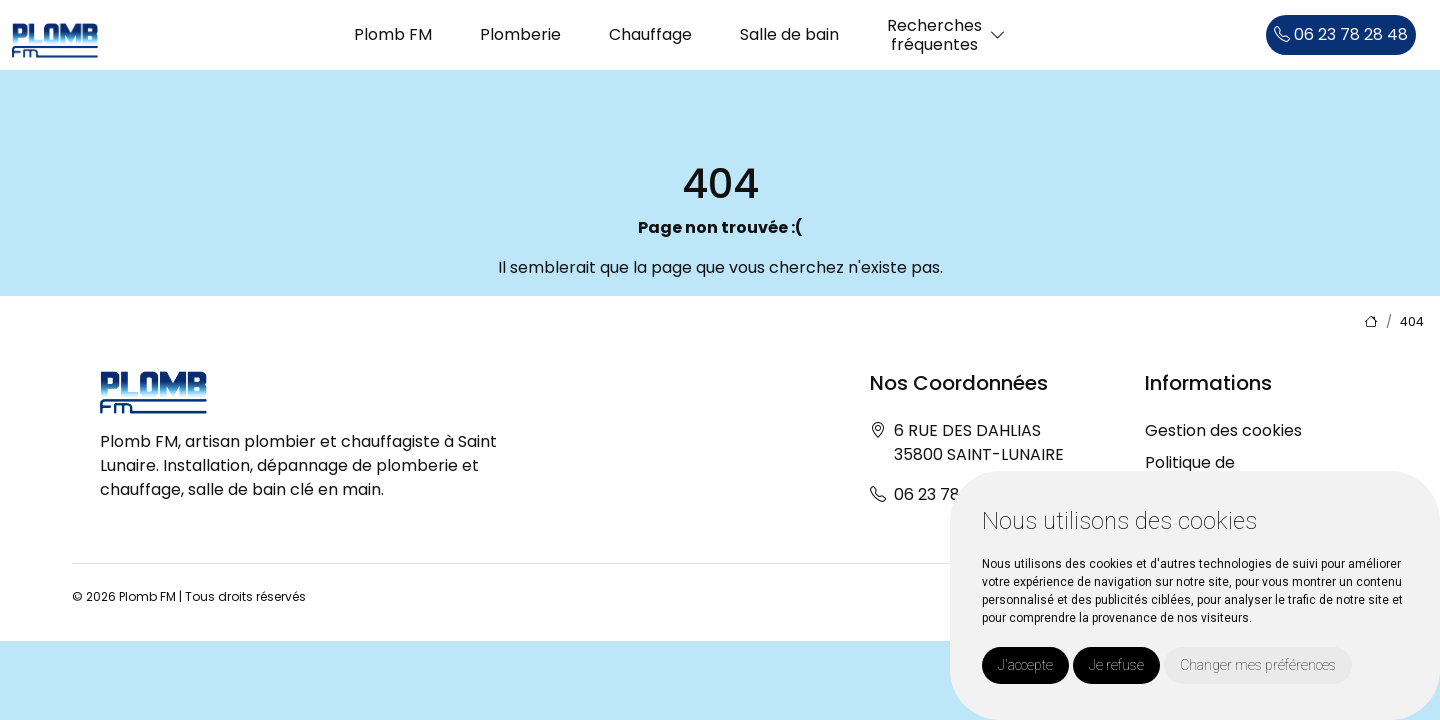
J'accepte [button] (1025, 665)
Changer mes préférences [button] (1258, 665)
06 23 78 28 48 (1341, 34)
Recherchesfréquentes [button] (934, 35)
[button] (998, 35)
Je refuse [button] (1116, 665)
